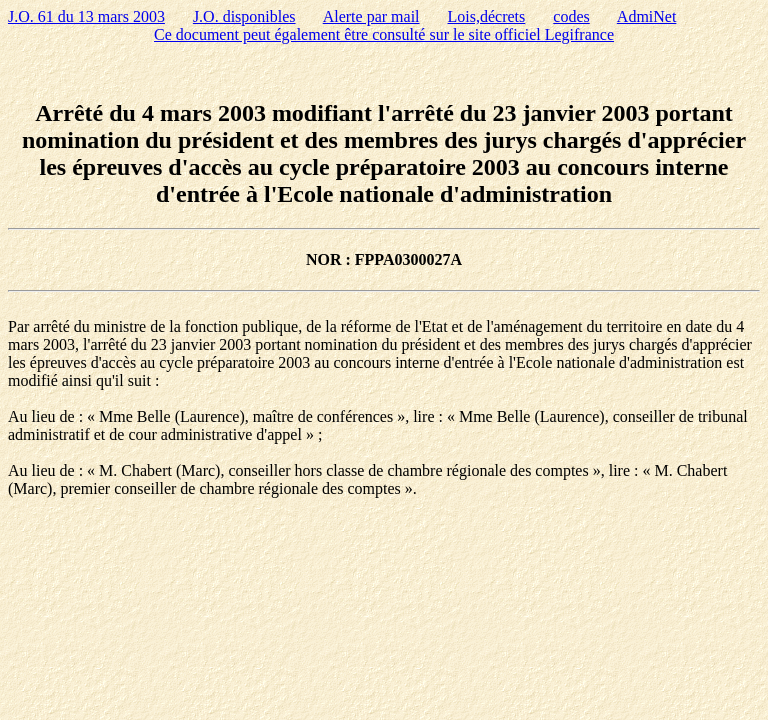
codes (571, 16)
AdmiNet (647, 16)
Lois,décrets (487, 16)
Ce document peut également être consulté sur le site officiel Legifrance (384, 34)
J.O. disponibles (244, 16)
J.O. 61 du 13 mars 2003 (86, 16)
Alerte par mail (371, 16)
